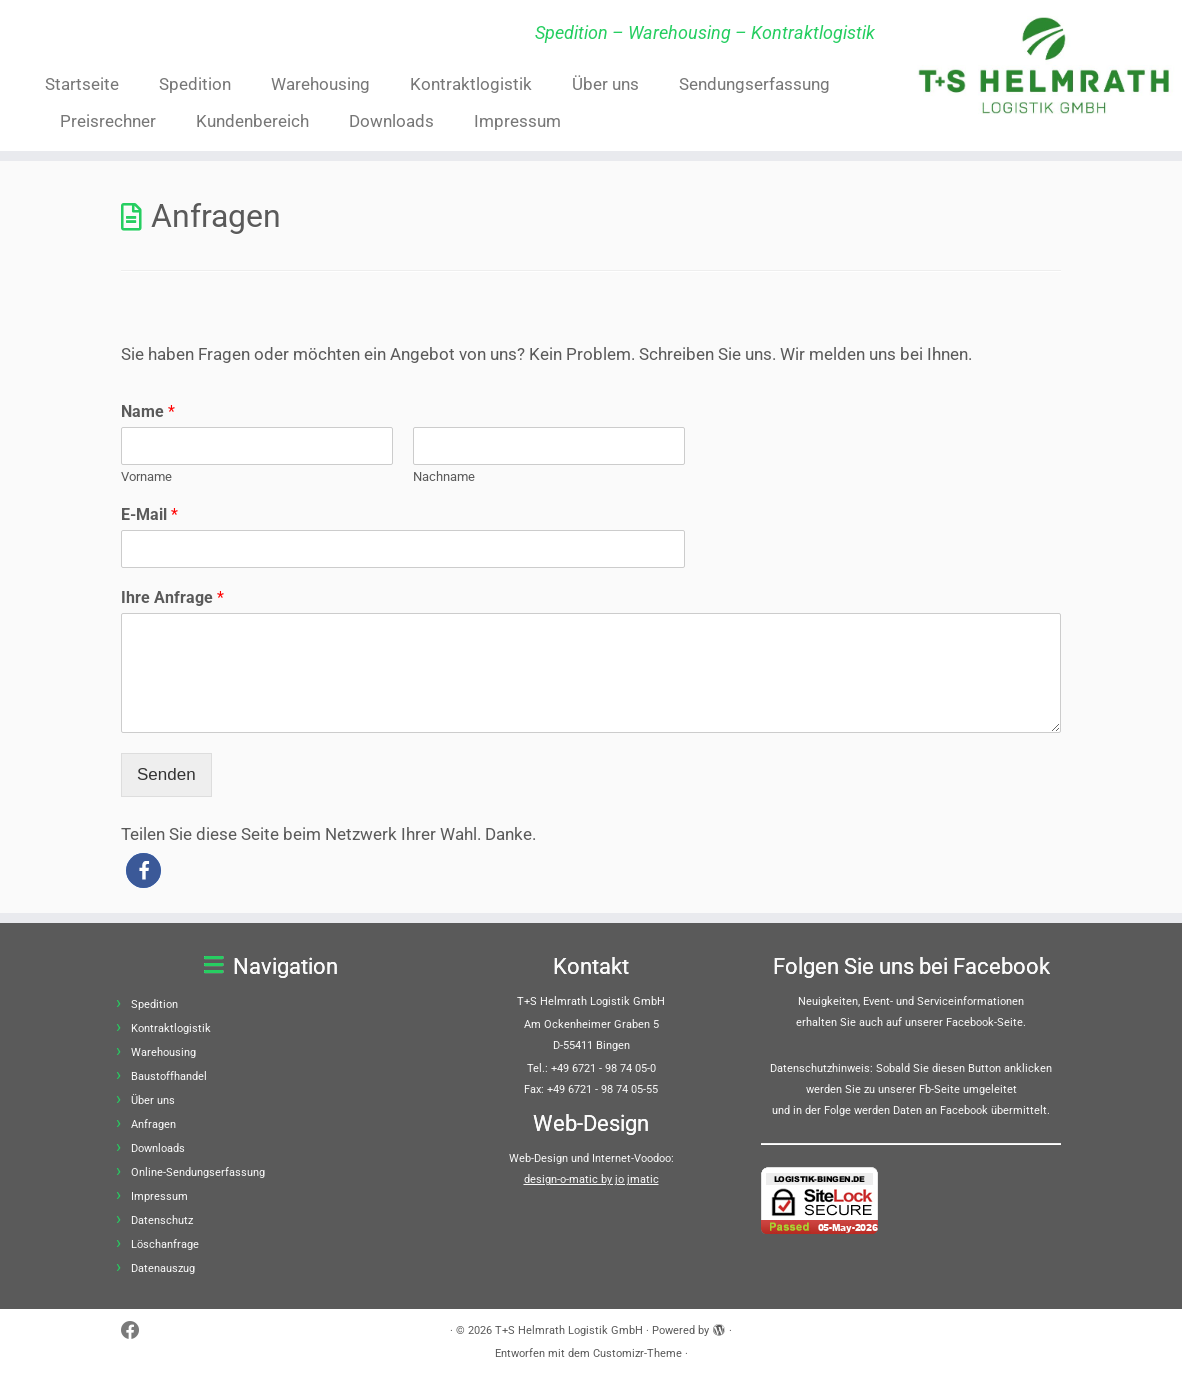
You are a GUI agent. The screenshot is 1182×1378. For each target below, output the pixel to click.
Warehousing (320, 84)
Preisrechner (108, 121)
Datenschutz (162, 1220)
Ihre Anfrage (172, 597)
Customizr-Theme (637, 1353)
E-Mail (149, 514)
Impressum (517, 121)
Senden (166, 774)
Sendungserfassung (754, 84)
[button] (143, 870)
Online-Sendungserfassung (198, 1172)
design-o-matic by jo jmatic (591, 1179)
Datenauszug (163, 1268)
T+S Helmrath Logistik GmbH (569, 1330)
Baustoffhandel (169, 1076)
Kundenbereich (252, 121)
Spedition (195, 84)
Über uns (605, 84)
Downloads (391, 121)
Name (148, 411)
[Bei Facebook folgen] (137, 1331)
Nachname (444, 476)
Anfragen (153, 1124)
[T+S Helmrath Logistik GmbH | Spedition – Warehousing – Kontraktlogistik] (1043, 65)
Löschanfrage (165, 1244)
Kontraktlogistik (471, 84)
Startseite (82, 84)
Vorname (146, 476)
